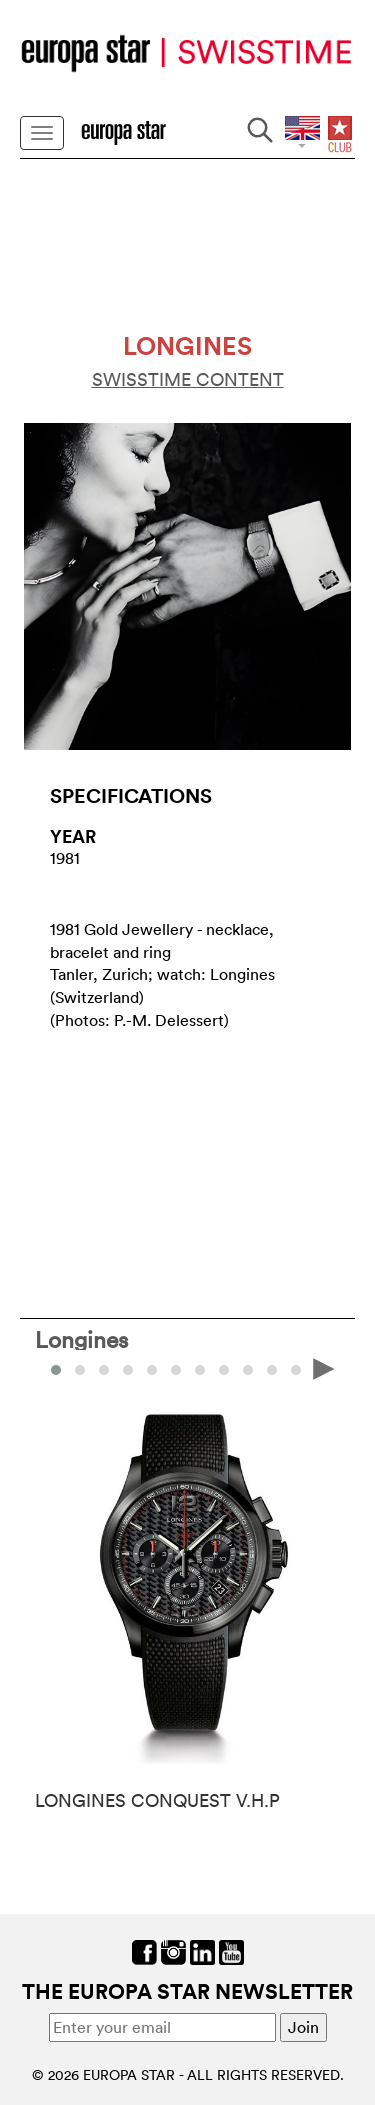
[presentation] (324, 1368)
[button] (80, 1370)
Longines (81, 1339)
